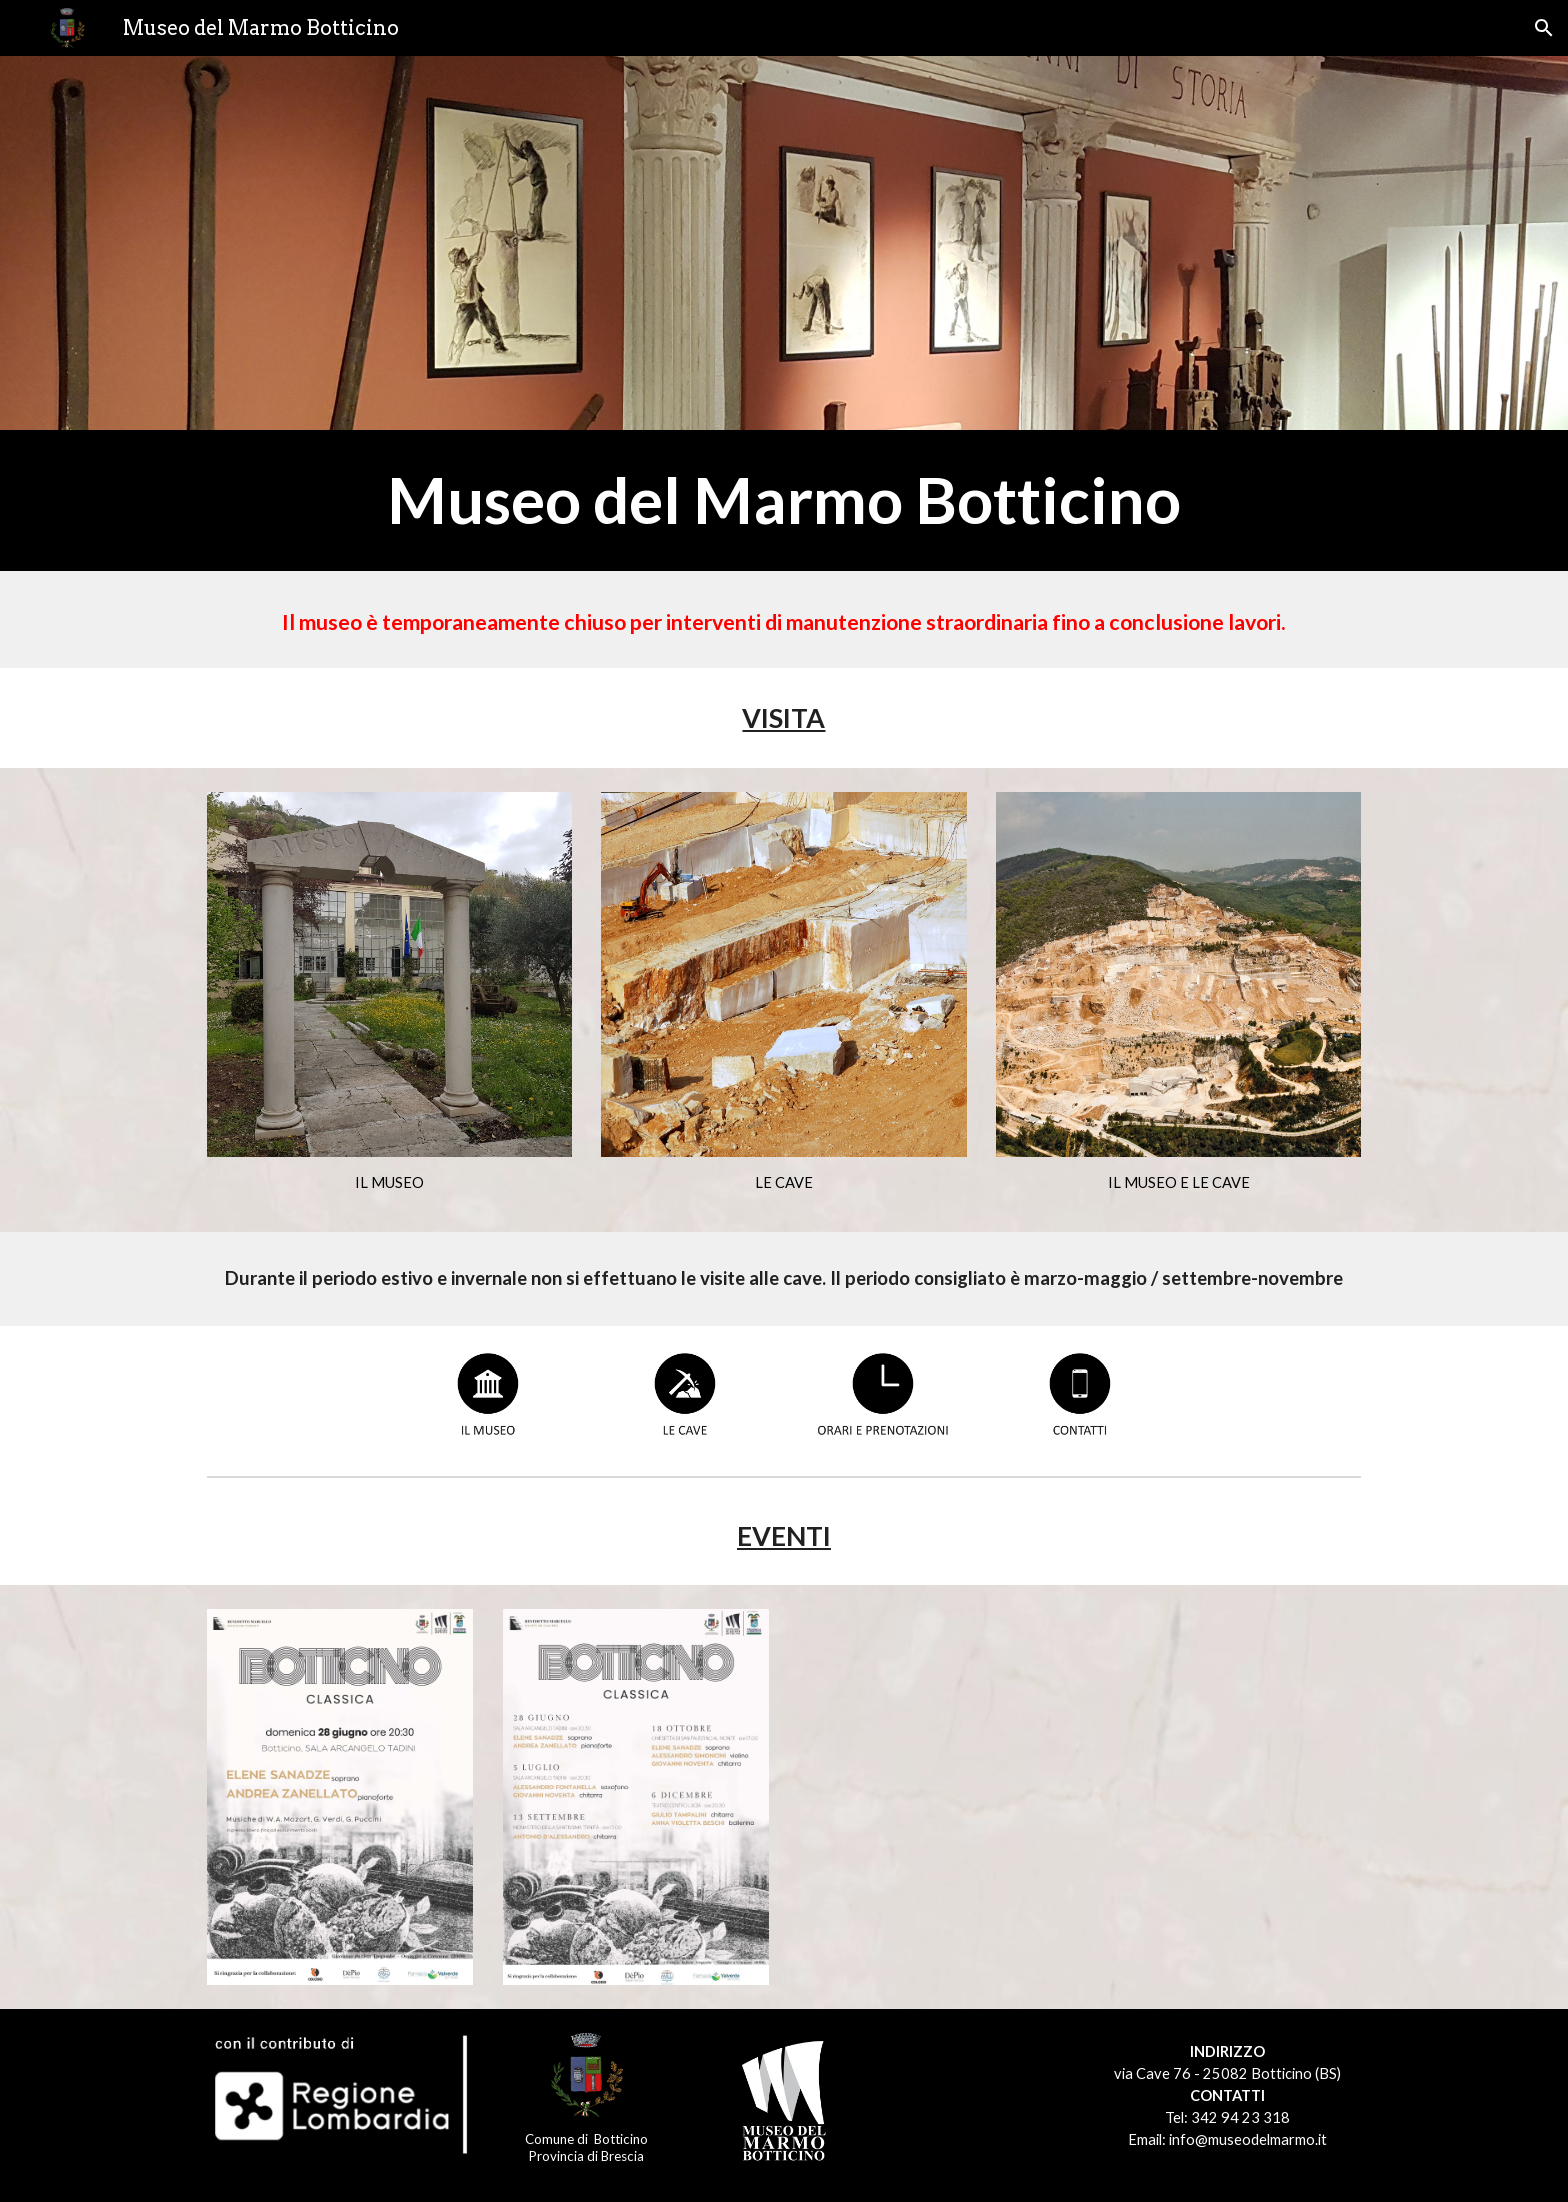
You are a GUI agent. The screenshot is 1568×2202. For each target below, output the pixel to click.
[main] (784, 500)
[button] (1544, 28)
